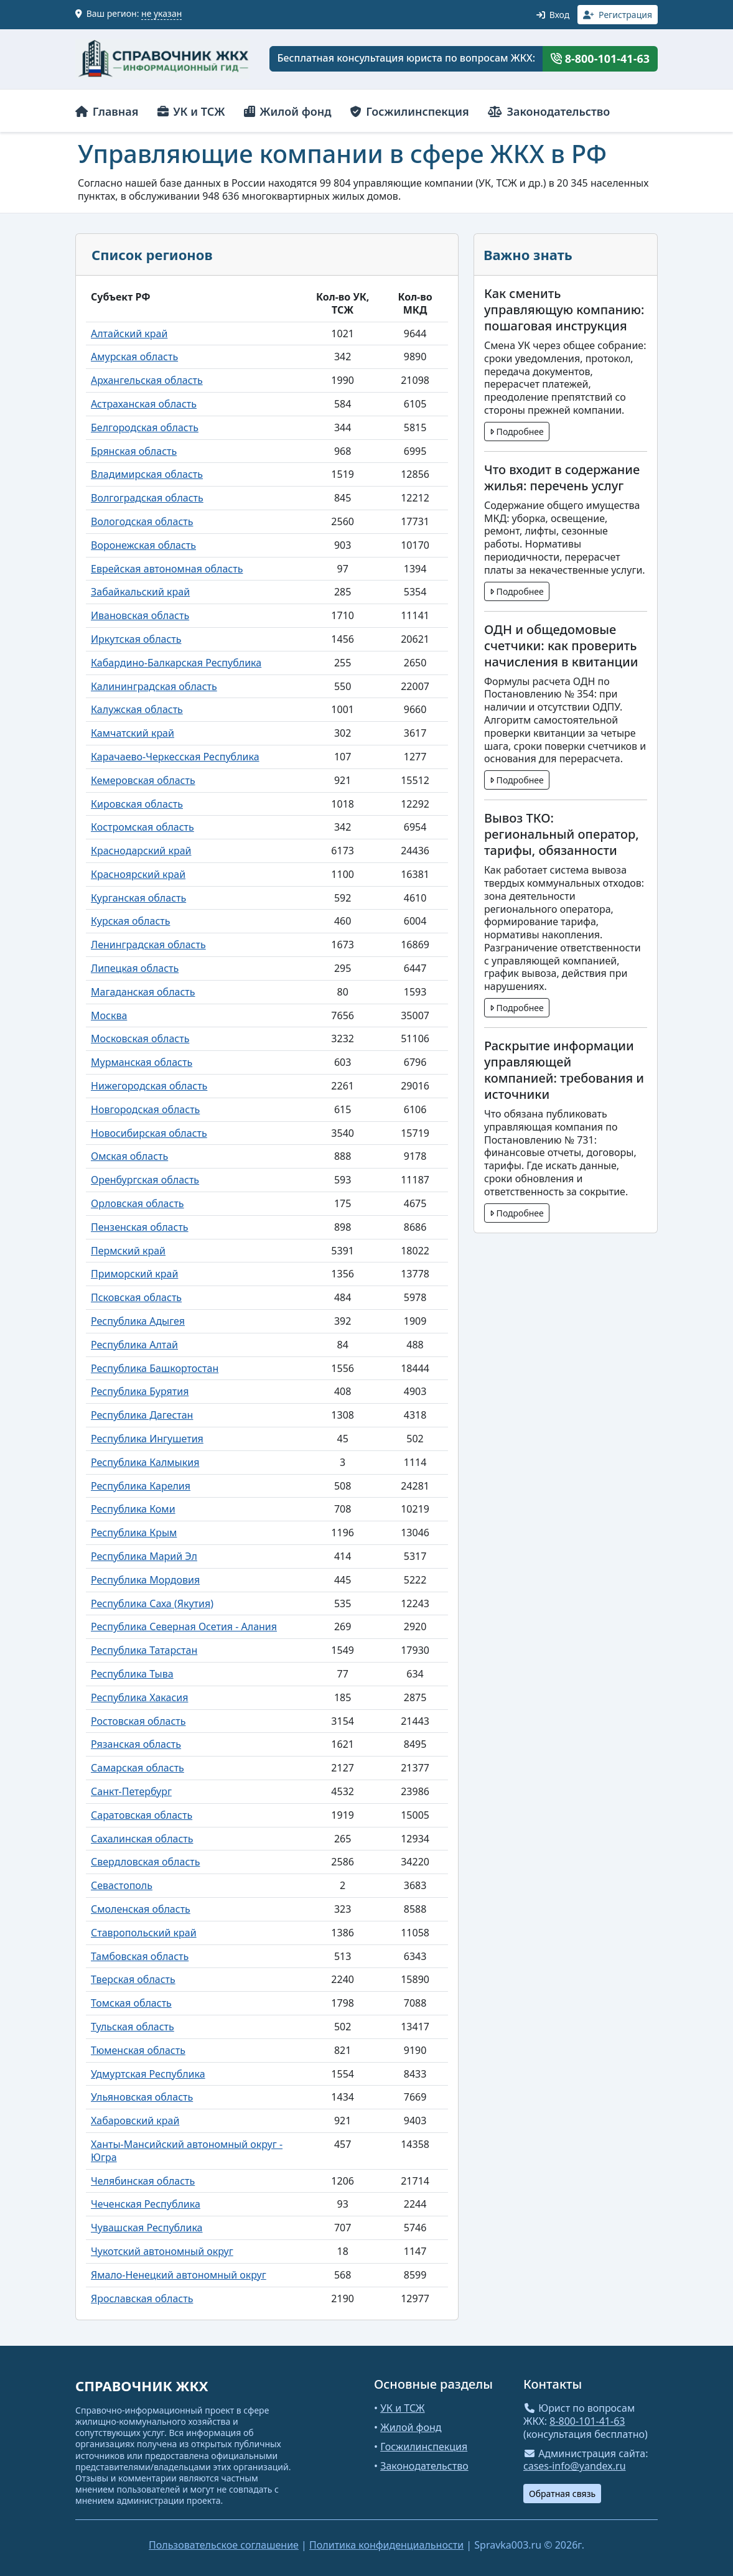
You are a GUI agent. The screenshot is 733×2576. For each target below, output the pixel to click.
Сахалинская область (142, 1839)
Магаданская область (143, 992)
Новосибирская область (149, 1133)
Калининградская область (154, 686)
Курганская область (138, 898)
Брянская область (134, 451)
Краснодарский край (141, 850)
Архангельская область (147, 380)
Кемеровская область (143, 780)
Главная (107, 111)
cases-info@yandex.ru (574, 2466)
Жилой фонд (288, 111)
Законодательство (549, 111)
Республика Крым (134, 1532)
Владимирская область (147, 474)
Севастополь (121, 1885)
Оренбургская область (145, 1180)
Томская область (131, 2003)
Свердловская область (145, 1862)
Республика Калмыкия (145, 1462)
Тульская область (132, 2026)
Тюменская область (138, 2050)
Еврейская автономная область (167, 569)
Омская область (129, 1156)
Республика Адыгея (138, 1321)
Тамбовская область (140, 1956)
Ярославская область (142, 2298)
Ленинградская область (148, 944)
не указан (161, 13)
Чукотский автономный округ (162, 2251)
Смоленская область (140, 1909)
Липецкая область (135, 968)
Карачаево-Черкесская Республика (175, 756)
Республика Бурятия (140, 1391)
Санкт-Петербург (131, 1791)
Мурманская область (141, 1062)
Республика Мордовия (145, 1580)
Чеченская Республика (145, 2204)
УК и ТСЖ (191, 111)
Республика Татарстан (144, 1650)
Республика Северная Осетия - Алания (184, 1626)
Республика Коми (133, 1509)
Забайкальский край (140, 592)
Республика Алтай (134, 1344)
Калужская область (137, 709)
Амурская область (134, 356)
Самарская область (137, 1768)
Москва (109, 1015)
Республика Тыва (132, 1674)
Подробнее (517, 431)
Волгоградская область (147, 498)
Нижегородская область (149, 1086)
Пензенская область (140, 1227)
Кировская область (137, 804)
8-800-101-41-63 (600, 58)
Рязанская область (136, 1744)
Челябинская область (143, 2181)
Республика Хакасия (139, 1697)
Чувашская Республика (147, 2227)
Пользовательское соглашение (224, 2545)
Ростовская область (138, 1721)
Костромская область (142, 827)
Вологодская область (142, 521)
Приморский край (134, 1274)
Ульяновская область (142, 2097)
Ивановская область (140, 615)
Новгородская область (145, 1109)
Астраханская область (144, 404)
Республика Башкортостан (154, 1368)
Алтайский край (129, 333)
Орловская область (137, 1203)
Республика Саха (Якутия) (152, 1603)
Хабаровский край (135, 2120)
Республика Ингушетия (147, 1438)
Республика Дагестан (142, 1415)
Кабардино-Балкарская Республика (176, 663)
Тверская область (133, 1979)
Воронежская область (143, 545)
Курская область (130, 921)
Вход (552, 15)
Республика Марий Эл (144, 1556)
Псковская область (136, 1297)
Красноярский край (138, 874)
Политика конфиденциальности (386, 2545)
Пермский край (128, 1251)
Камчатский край (132, 733)
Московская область (140, 1038)
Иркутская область (136, 639)
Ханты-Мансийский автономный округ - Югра (186, 2150)
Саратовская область (141, 1815)
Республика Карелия (140, 1486)
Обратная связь (562, 2493)
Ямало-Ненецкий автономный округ (178, 2275)
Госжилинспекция (409, 111)
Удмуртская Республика (148, 2074)
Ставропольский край (144, 1932)
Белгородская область (144, 427)
